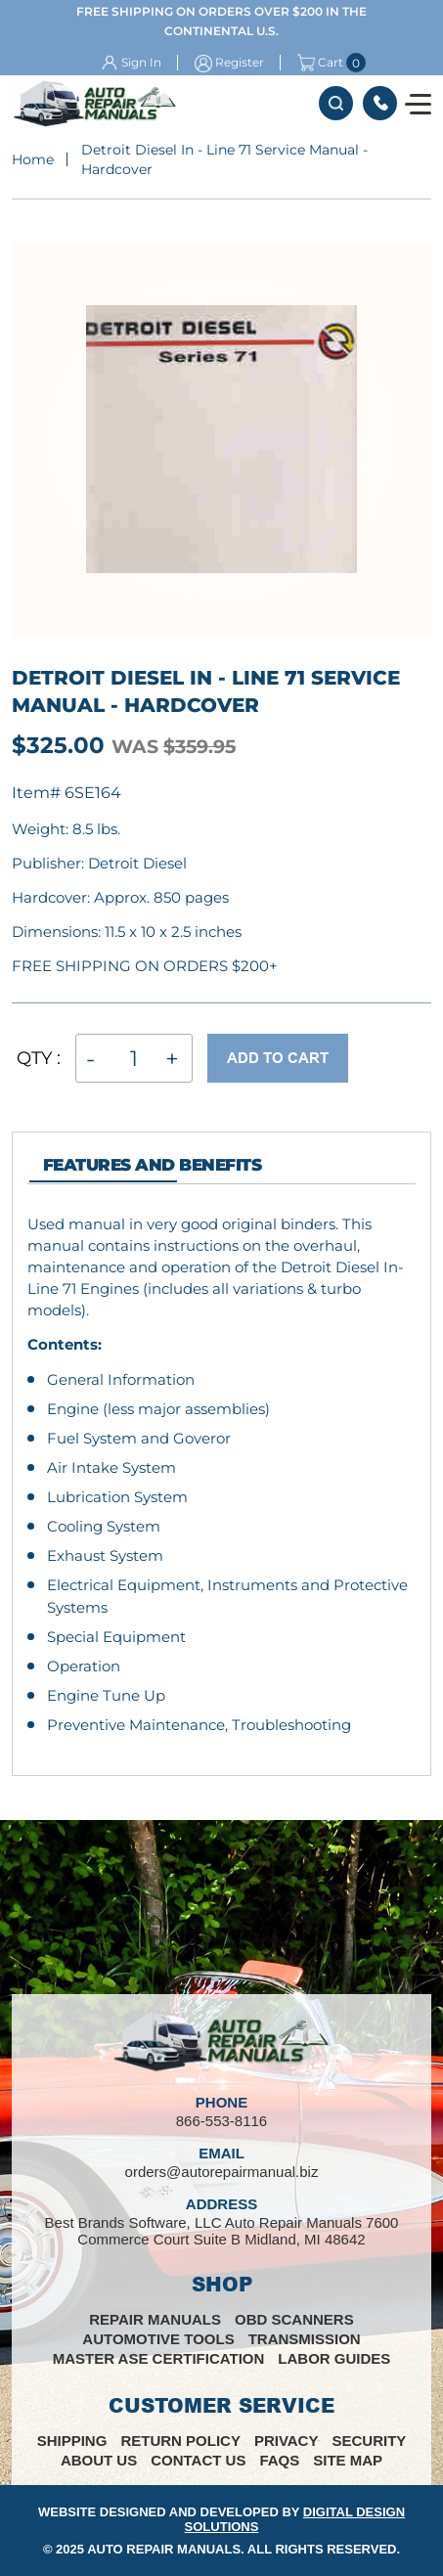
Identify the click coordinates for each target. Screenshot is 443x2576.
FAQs (279, 2460)
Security (369, 2440)
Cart (320, 62)
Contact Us (198, 2460)
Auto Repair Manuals (164, 2549)
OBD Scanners (294, 2319)
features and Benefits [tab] (152, 1165)
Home (33, 159)
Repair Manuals (155, 2319)
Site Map (347, 2460)
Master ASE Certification (159, 2358)
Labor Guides (334, 2358)
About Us (99, 2460)
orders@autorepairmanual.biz (222, 2171)
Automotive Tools (158, 2339)
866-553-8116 (380, 103)
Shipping (72, 2440)
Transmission (304, 2339)
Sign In (141, 62)
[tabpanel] (221, 1475)
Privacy (286, 2440)
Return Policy (180, 2440)
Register (239, 62)
